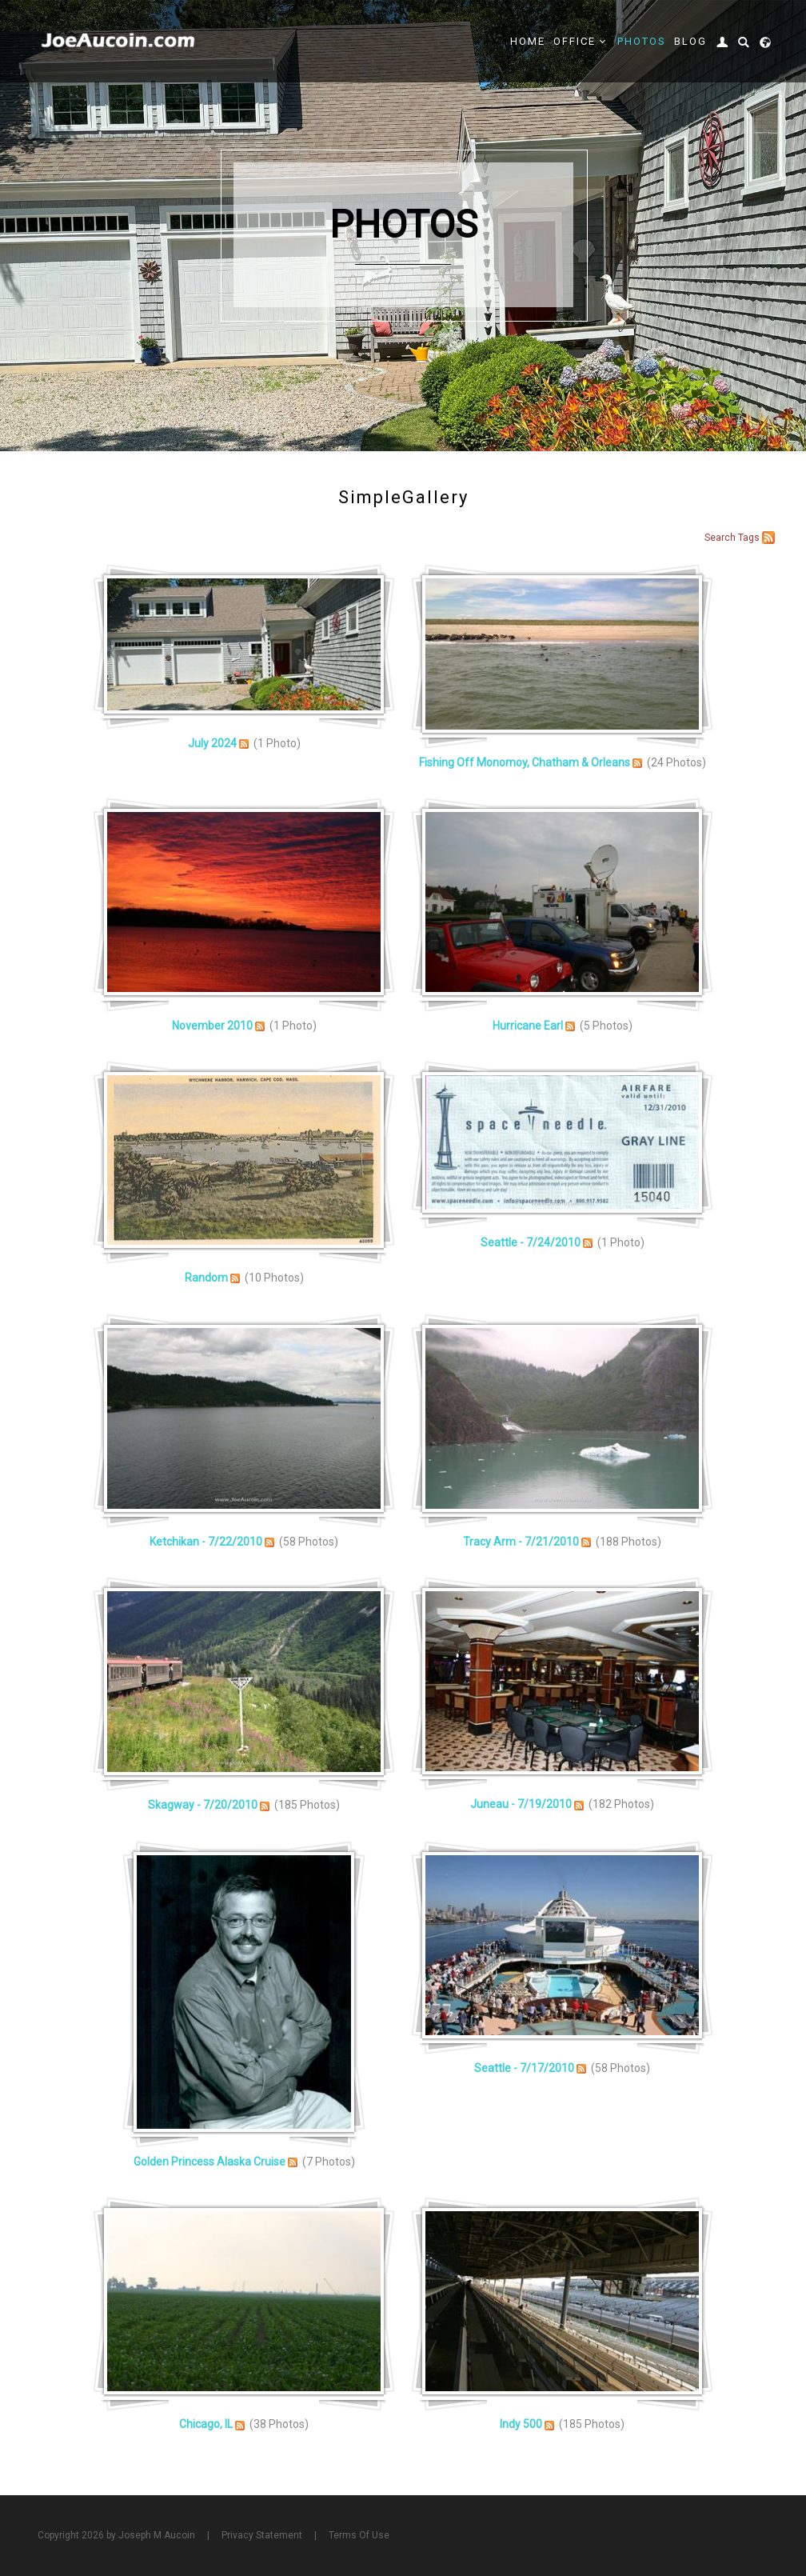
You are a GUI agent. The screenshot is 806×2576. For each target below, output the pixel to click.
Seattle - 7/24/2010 (531, 1242)
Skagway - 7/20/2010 (202, 1804)
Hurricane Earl (528, 1025)
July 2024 (212, 743)
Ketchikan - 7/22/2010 (206, 1541)
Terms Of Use (359, 2535)
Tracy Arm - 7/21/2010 (521, 1541)
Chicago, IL (206, 2424)
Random (206, 1277)
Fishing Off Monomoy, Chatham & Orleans (524, 762)
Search (720, 537)
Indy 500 (521, 2424)
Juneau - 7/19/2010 (521, 1804)
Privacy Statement (261, 2535)
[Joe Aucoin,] (119, 40)
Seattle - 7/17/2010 (524, 2068)
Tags (749, 537)
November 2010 (212, 1025)
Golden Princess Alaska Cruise (209, 2161)
